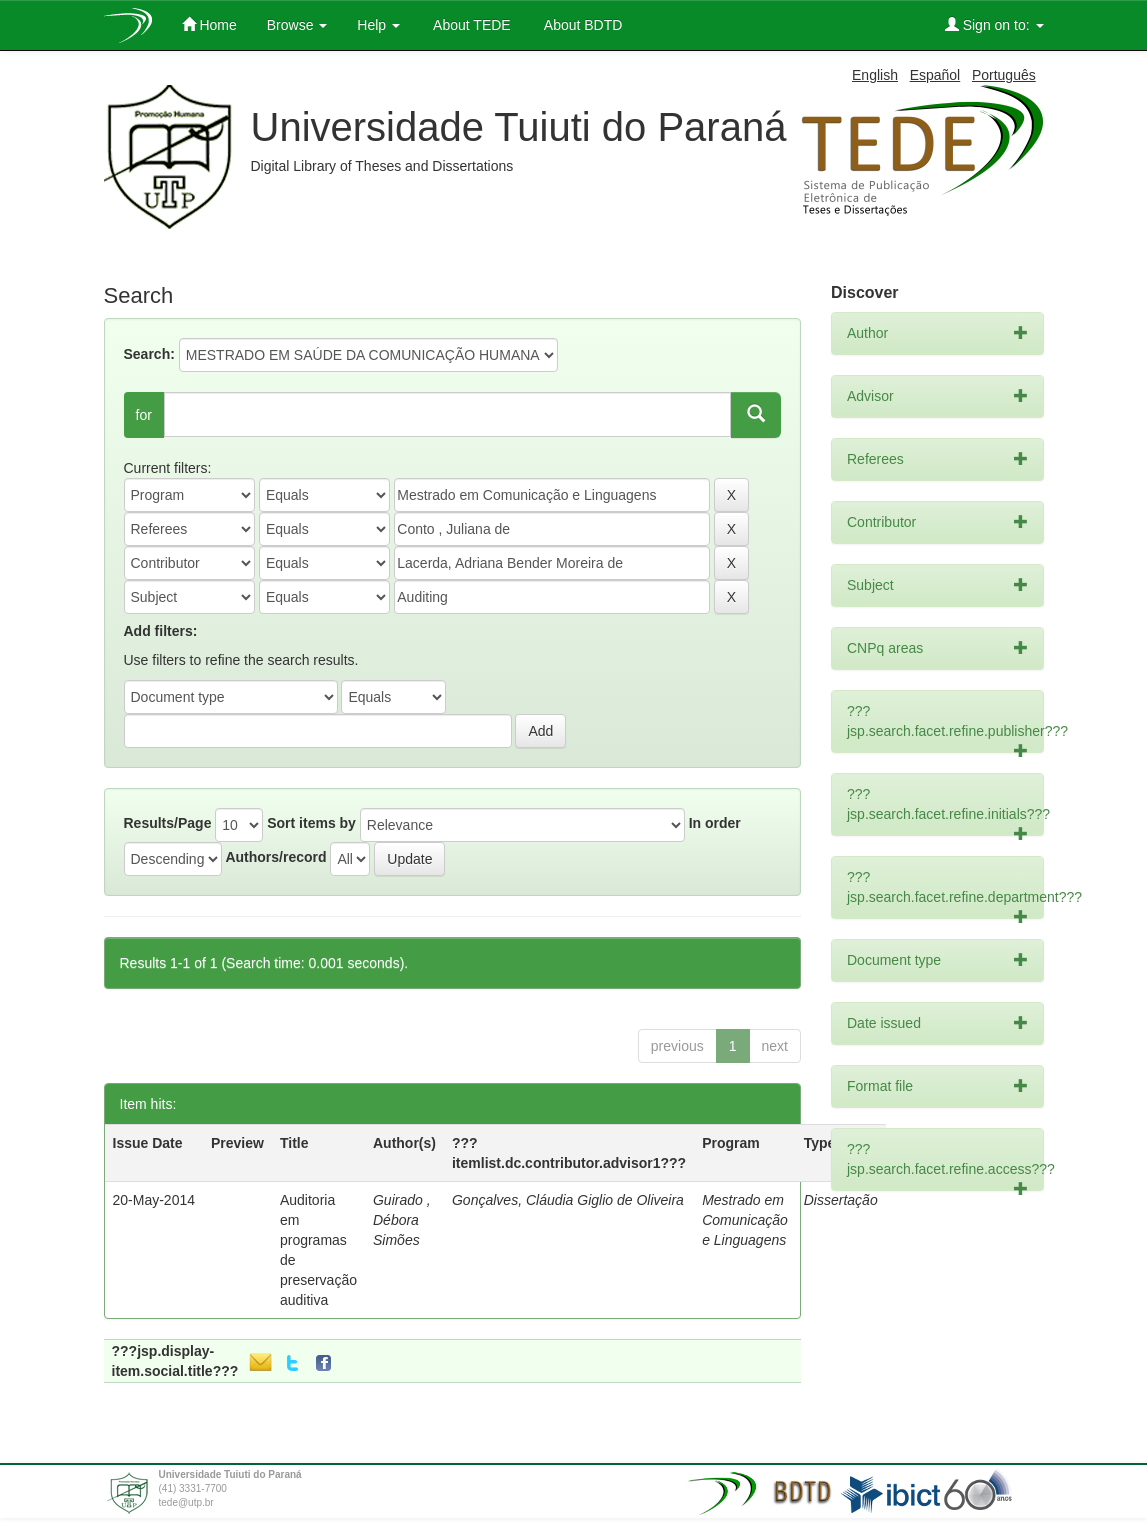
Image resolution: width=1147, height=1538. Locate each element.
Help (378, 25)
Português (1004, 75)
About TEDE (470, 25)
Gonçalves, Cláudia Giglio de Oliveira (568, 1200)
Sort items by (311, 823)
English (875, 75)
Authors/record (275, 857)
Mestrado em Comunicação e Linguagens (745, 1220)
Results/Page (168, 823)
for (144, 415)
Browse (297, 25)
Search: (149, 354)
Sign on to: (994, 24)
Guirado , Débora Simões (402, 1220)
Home (209, 24)
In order (715, 823)
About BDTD (582, 25)
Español (935, 75)
